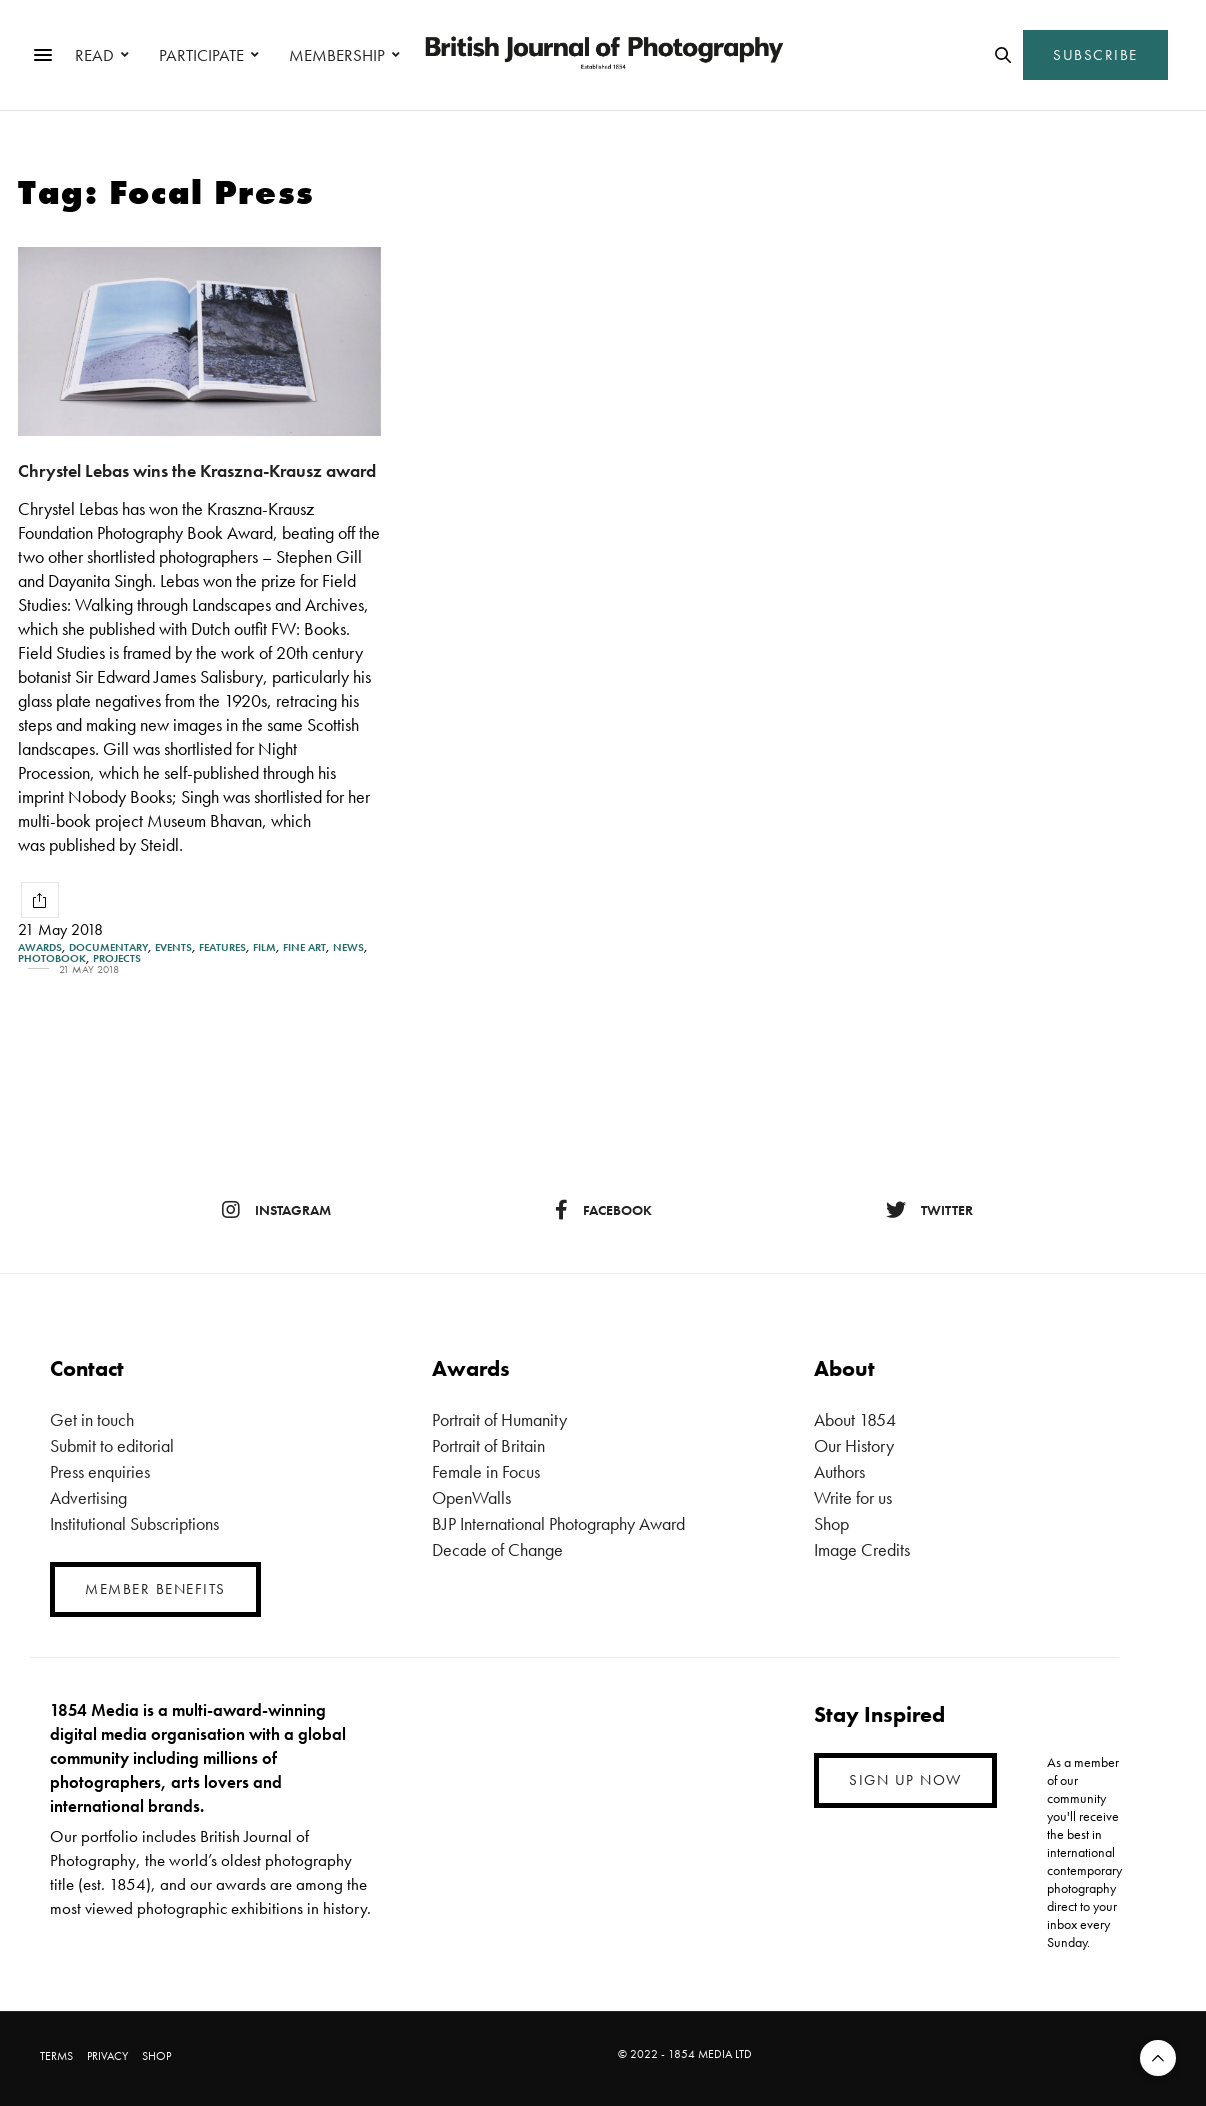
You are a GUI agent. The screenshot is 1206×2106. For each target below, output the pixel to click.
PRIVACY (107, 2056)
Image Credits (862, 1549)
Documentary (108, 947)
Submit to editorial (112, 1445)
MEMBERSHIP (337, 55)
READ (94, 55)
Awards (40, 947)
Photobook (52, 958)
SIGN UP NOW (905, 1780)
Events (173, 947)
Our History (854, 1445)
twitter (929, 1210)
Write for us (853, 1497)
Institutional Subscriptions (134, 1523)
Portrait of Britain (488, 1445)
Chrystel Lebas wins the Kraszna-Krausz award (197, 470)
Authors (839, 1471)
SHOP (156, 2056)
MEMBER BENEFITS (155, 1589)
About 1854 (855, 1419)
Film (264, 947)
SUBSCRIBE (1095, 55)
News (348, 947)
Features (222, 947)
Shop (831, 1523)
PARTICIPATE (201, 55)
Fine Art (304, 947)
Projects (117, 958)
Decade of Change (497, 1549)
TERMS (56, 2056)
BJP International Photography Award (558, 1523)
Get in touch (92, 1419)
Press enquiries (100, 1471)
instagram (276, 1210)
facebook (603, 1210)
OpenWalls (471, 1497)
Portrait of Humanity (499, 1419)
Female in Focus (486, 1471)
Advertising (88, 1497)
